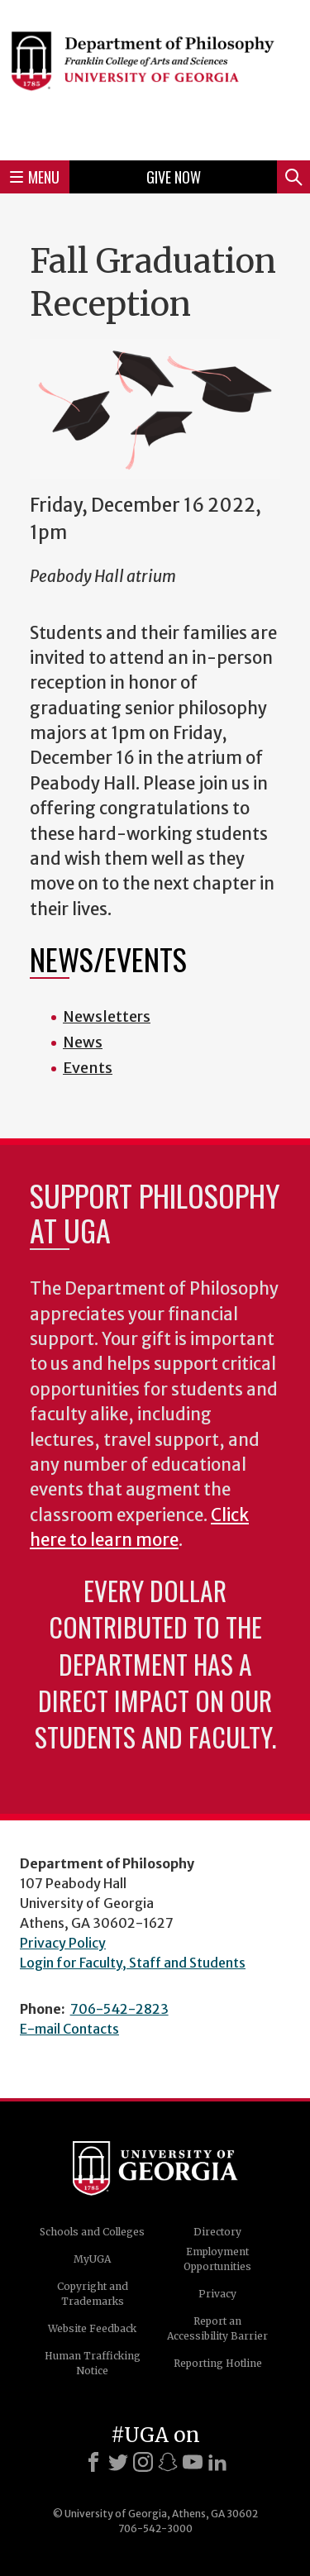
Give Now (173, 177)
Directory (217, 2231)
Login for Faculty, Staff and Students (133, 1962)
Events (87, 1067)
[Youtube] (193, 2462)
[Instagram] (143, 2462)
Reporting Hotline (218, 2363)
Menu (35, 177)
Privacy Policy (63, 1942)
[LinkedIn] (217, 2462)
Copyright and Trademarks (92, 2293)
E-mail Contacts (69, 2028)
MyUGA (92, 2259)
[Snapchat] (168, 2462)
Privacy (217, 2293)
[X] (118, 2462)
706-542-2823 (119, 2009)
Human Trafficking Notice (93, 2363)
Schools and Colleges (92, 2231)
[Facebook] (93, 2462)
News (83, 1042)
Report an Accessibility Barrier (217, 2328)
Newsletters (106, 1016)
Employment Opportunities (217, 2259)
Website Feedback (92, 2328)
